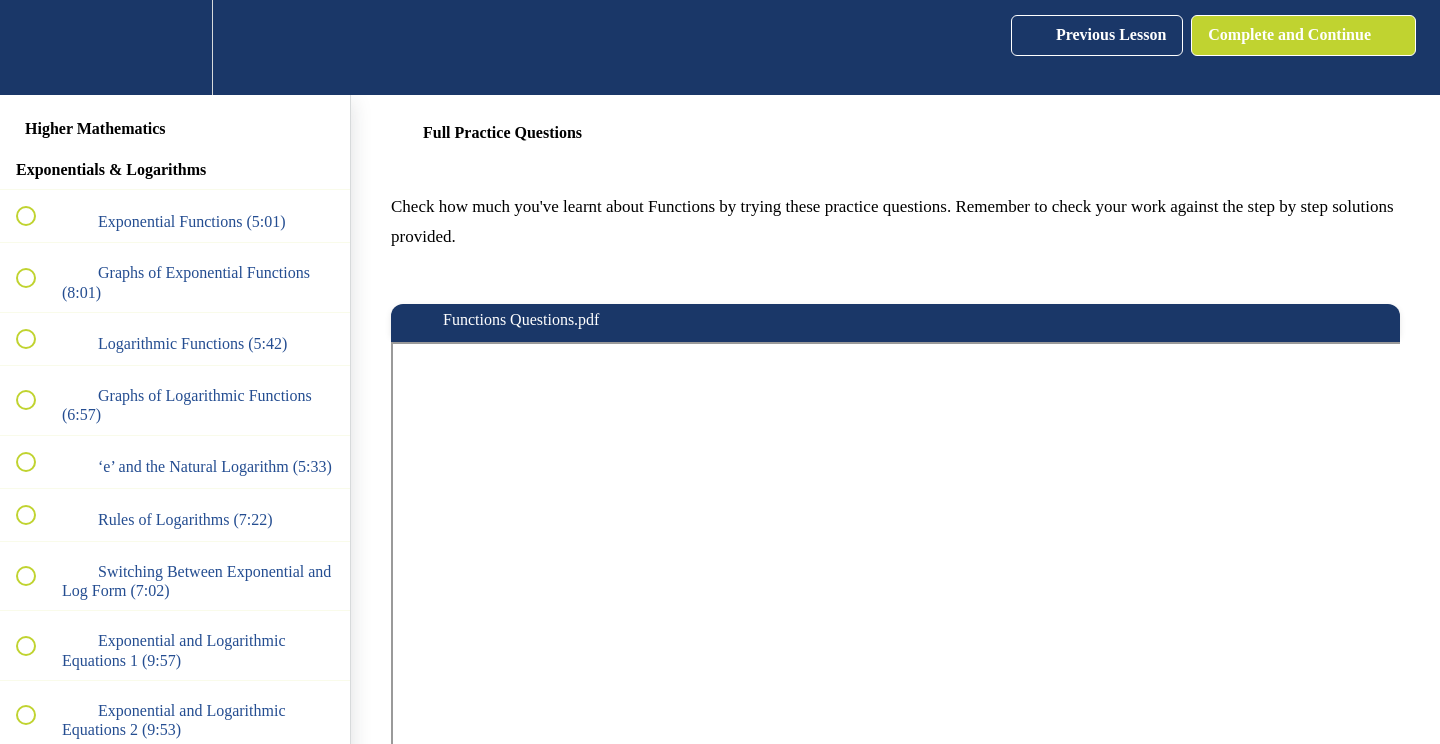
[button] (37, 47)
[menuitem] (175, 47)
